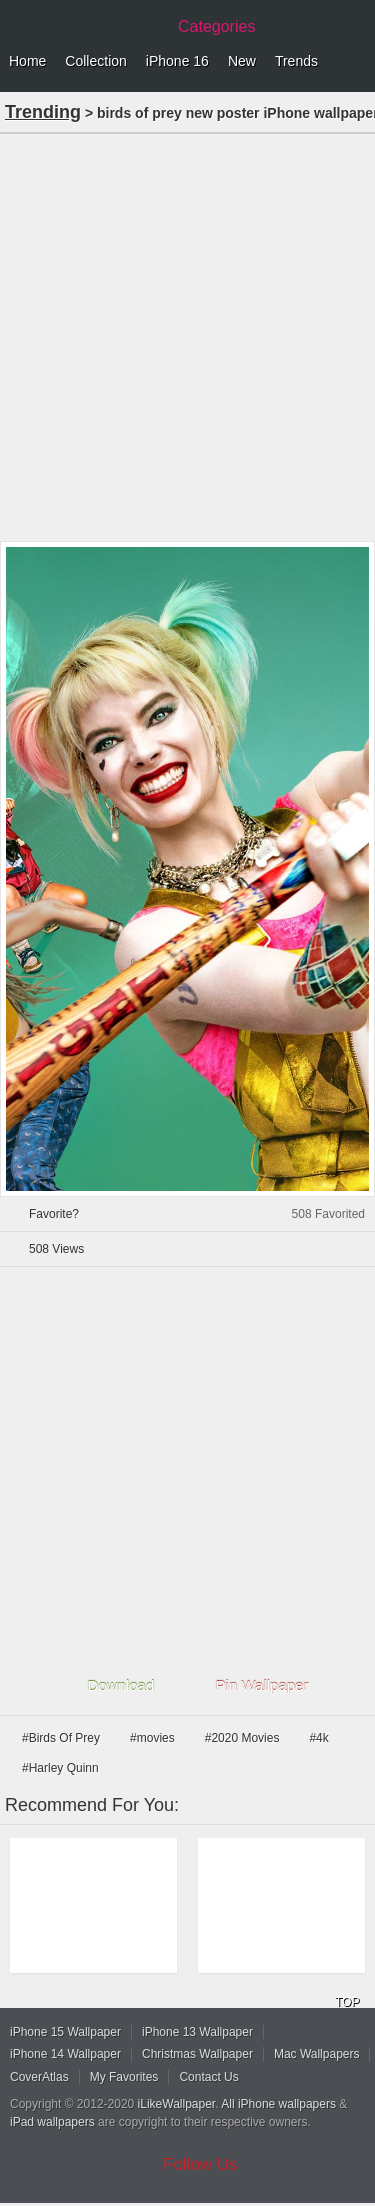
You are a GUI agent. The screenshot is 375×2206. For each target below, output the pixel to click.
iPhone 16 (177, 61)
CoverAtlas (39, 2077)
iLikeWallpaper (177, 2104)
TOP (347, 2002)
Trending (43, 112)
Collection (95, 61)
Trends (296, 61)
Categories (216, 26)
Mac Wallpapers (317, 2054)
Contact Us (208, 2077)
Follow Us (200, 2164)
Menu (355, 62)
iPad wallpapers (52, 2122)
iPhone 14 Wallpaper (65, 2054)
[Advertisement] (187, 335)
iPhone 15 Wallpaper (65, 2032)
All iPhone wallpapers (278, 2104)
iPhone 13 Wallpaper (197, 2032)
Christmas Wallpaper (197, 2054)
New (242, 61)
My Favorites (124, 2077)
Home (27, 61)
